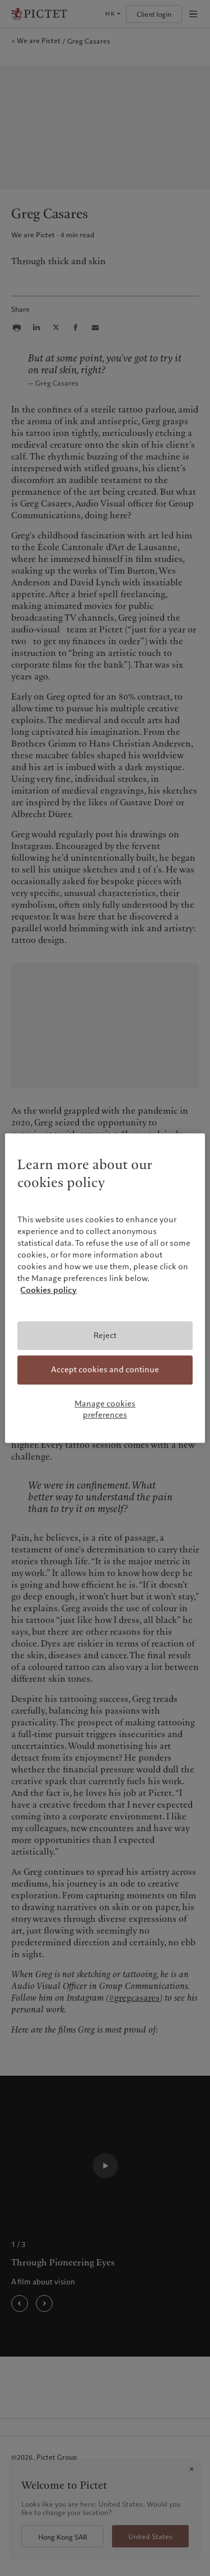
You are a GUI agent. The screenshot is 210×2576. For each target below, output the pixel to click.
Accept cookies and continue (105, 1370)
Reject (105, 1335)
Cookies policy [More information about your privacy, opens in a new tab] (48, 1290)
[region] (104, 1288)
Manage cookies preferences (105, 1409)
